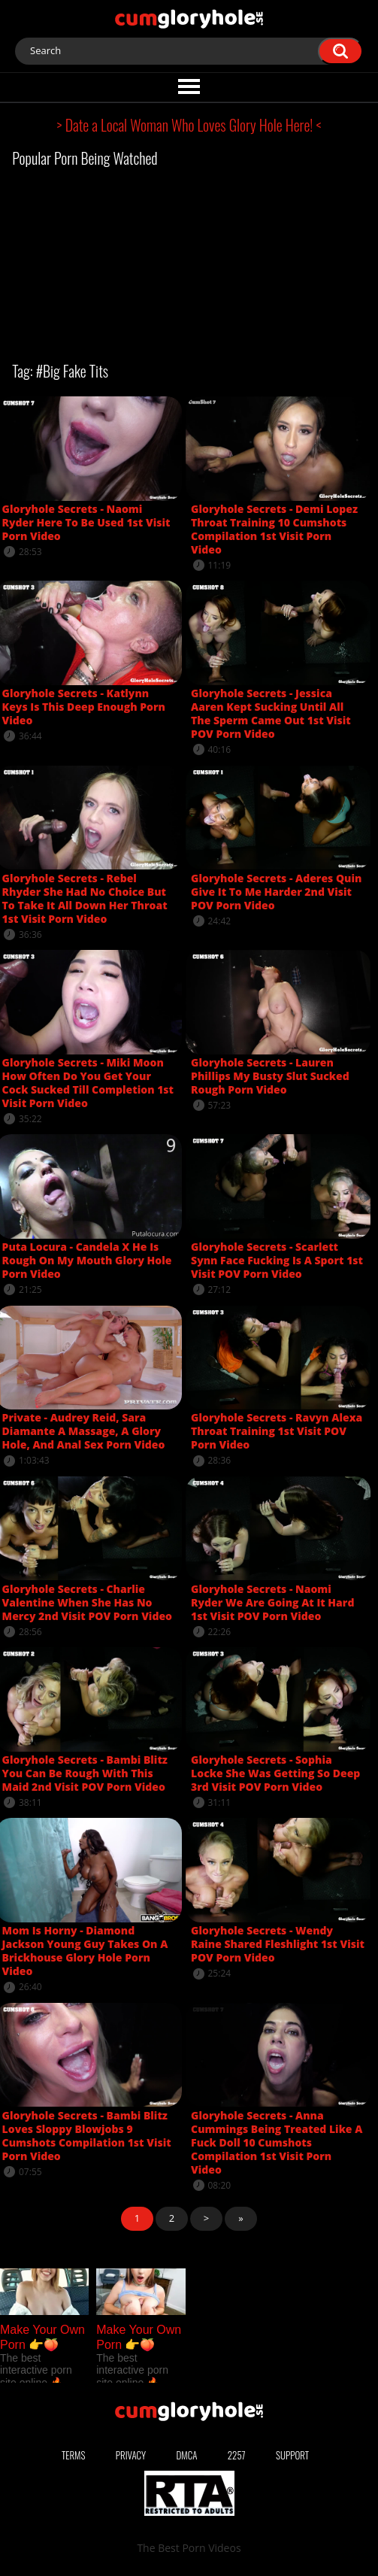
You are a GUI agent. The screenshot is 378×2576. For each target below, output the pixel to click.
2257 (237, 2454)
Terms (74, 2454)
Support (292, 2454)
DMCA (187, 2454)
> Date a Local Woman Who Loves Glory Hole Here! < (189, 125)
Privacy (131, 2454)
